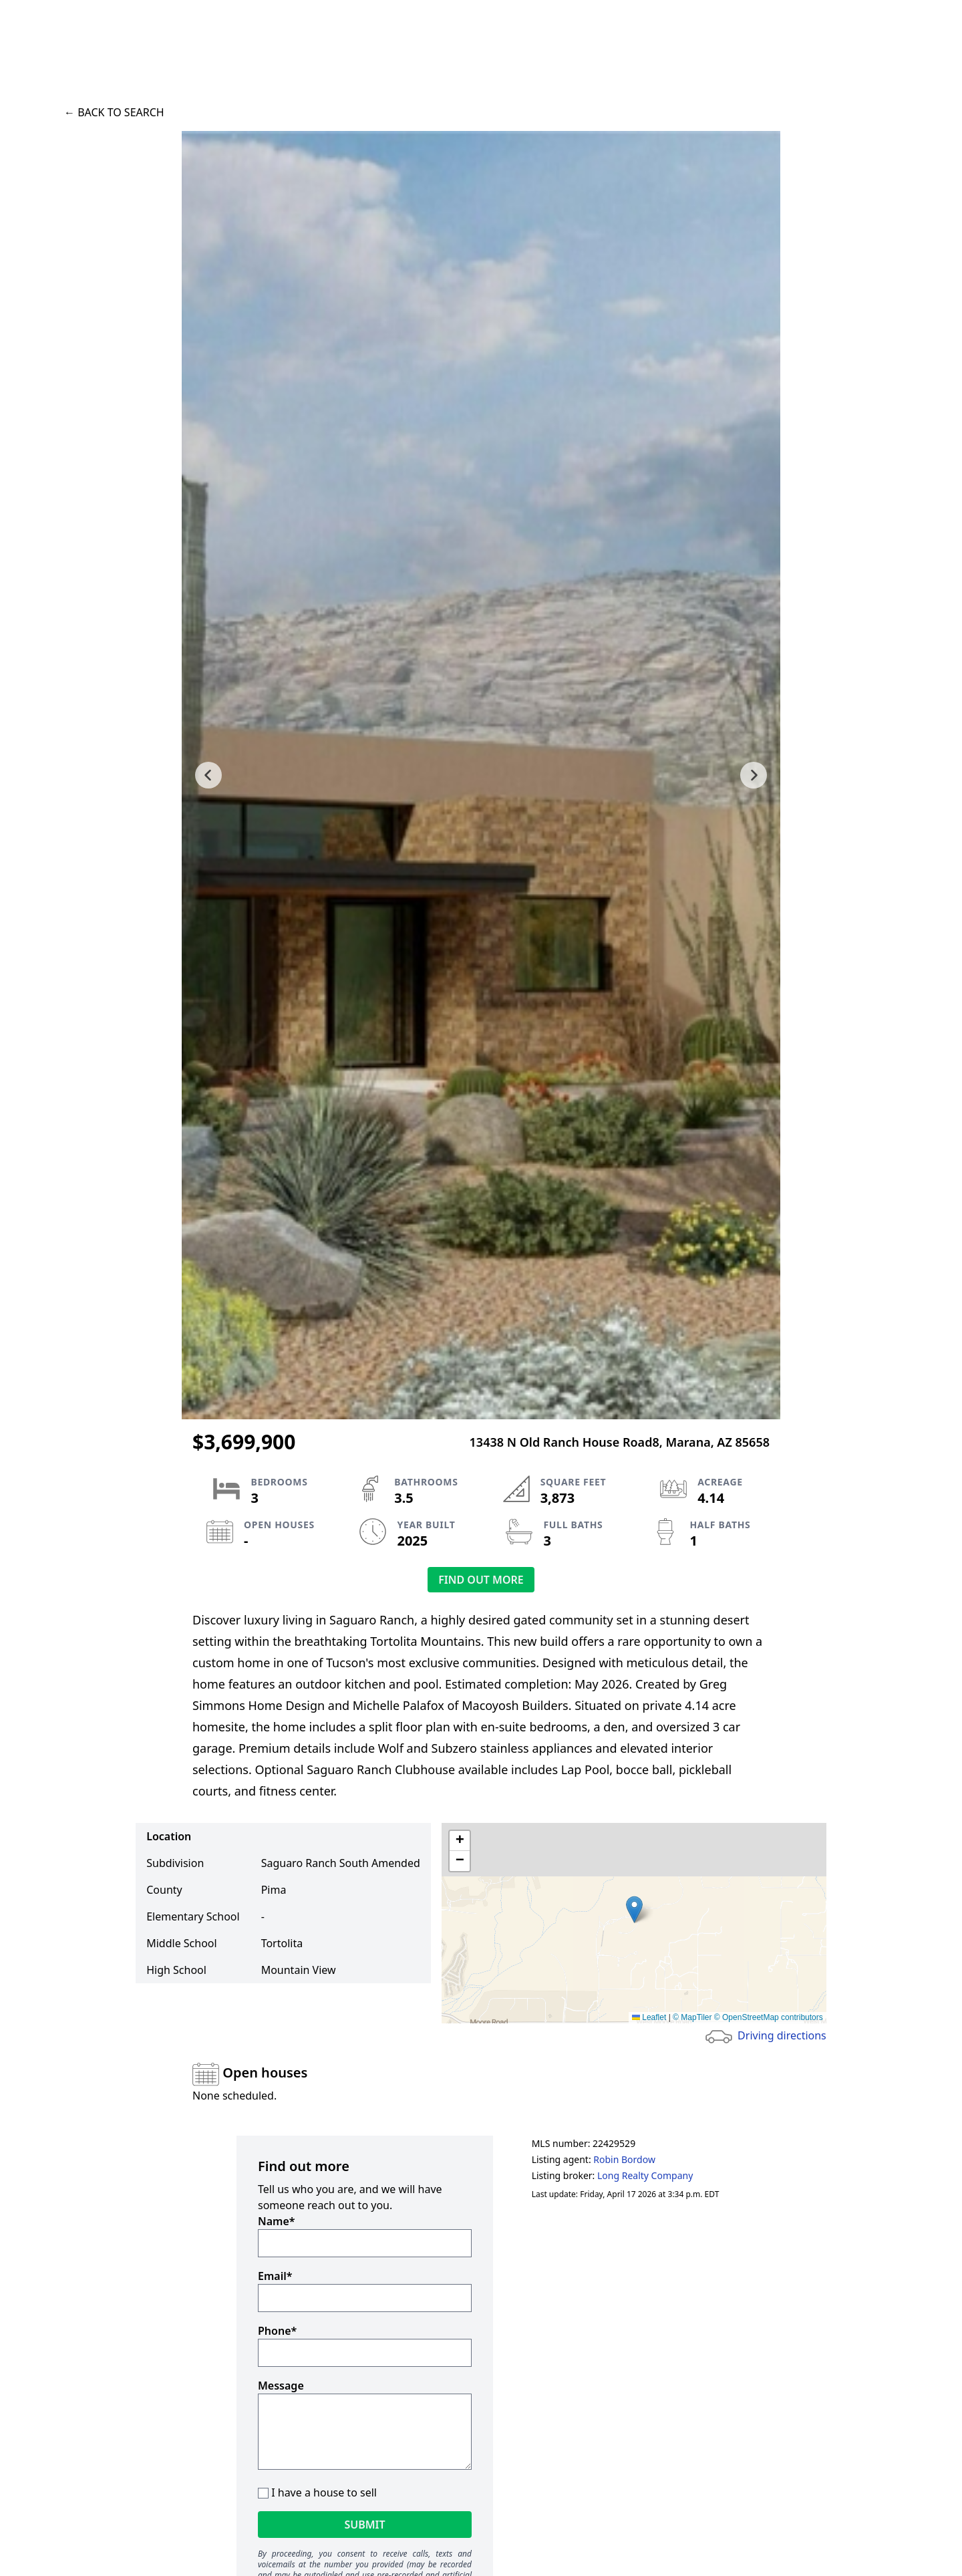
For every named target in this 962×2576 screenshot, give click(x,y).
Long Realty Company (645, 2175)
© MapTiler (692, 2017)
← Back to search (114, 112)
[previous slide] (208, 775)
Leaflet (649, 2017)
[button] (634, 1909)
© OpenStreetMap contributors (768, 2017)
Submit (364, 2524)
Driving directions (782, 2035)
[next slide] (753, 775)
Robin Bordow (624, 2159)
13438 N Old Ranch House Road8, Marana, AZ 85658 (620, 1442)
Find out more (481, 1579)
